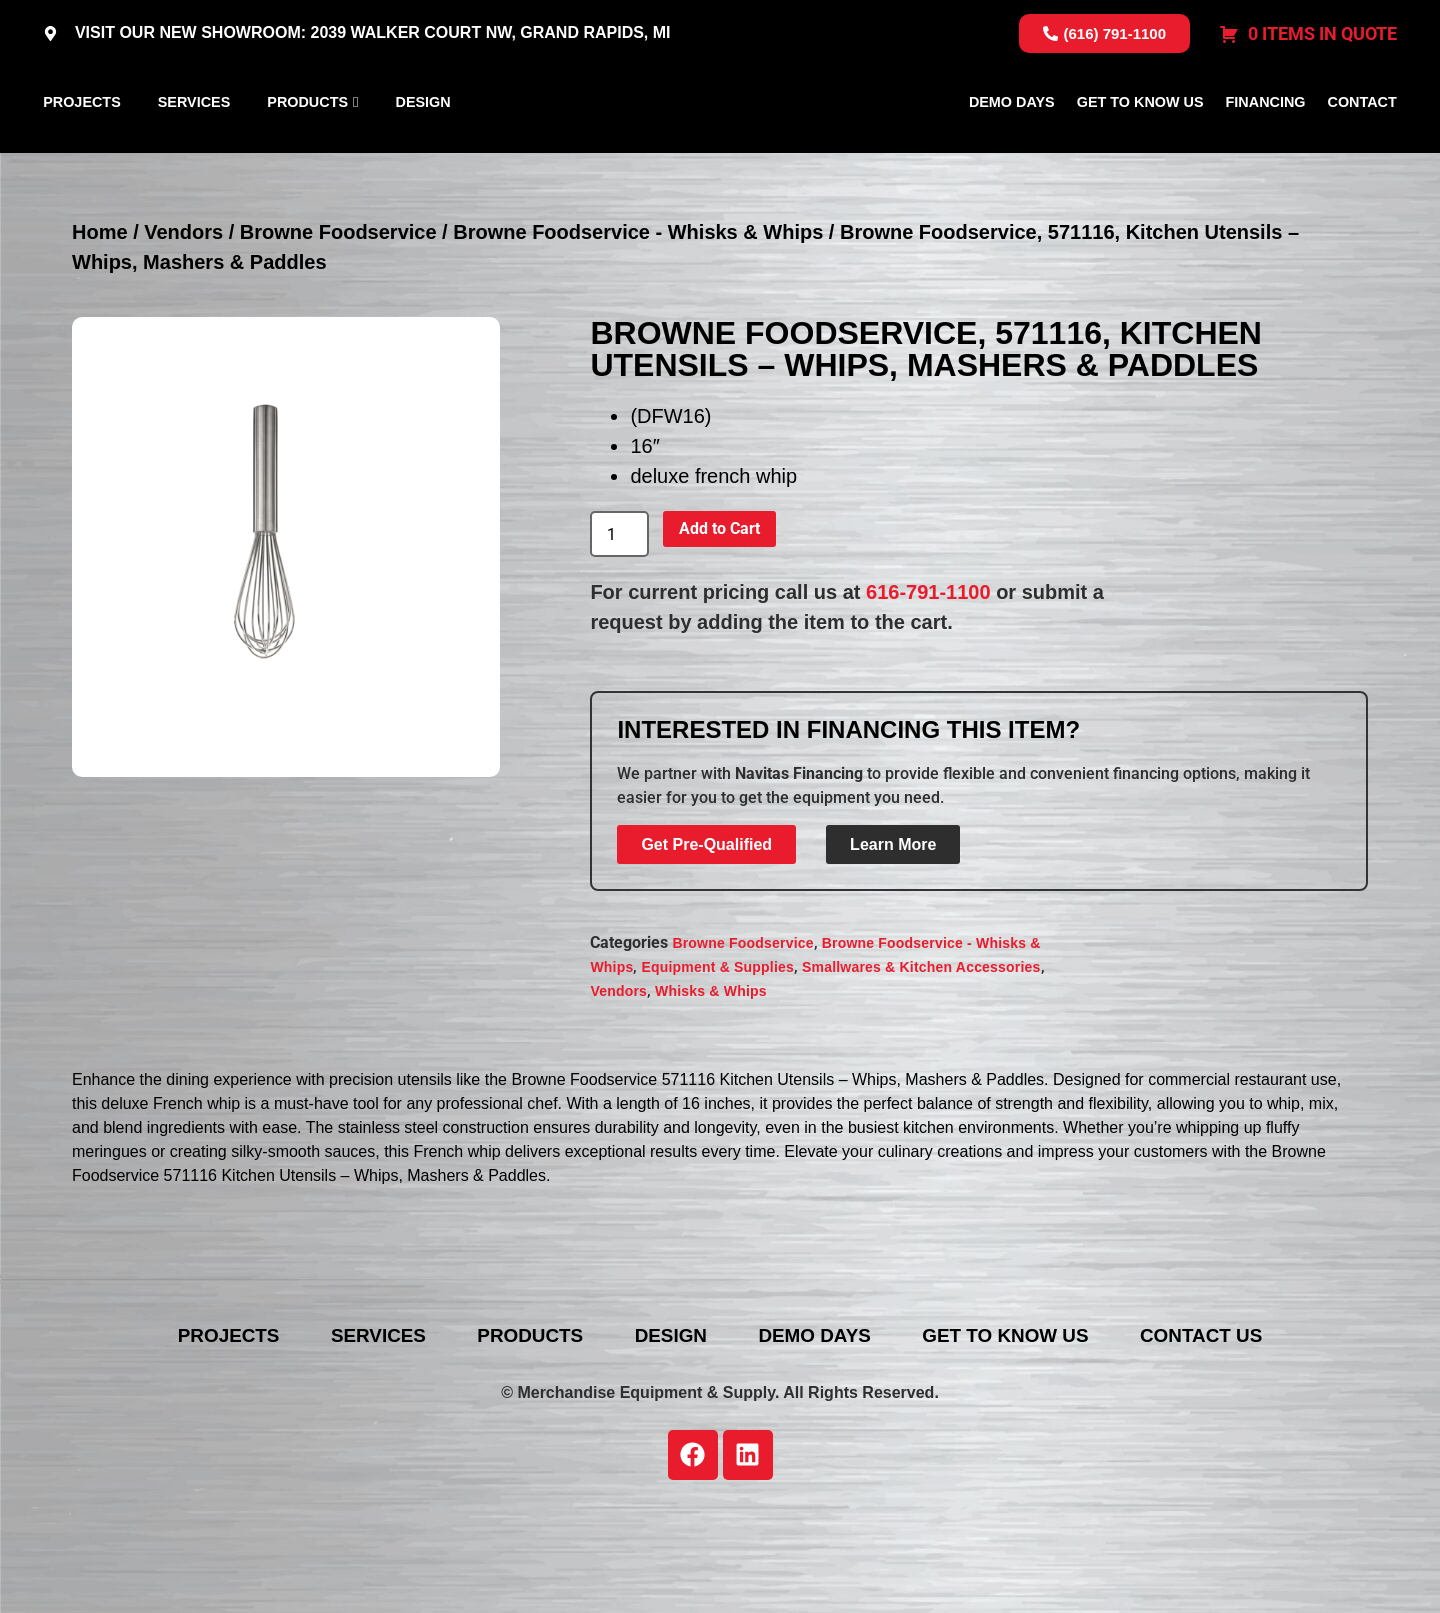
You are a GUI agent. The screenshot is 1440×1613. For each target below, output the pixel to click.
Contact (1362, 149)
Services (194, 149)
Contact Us (1247, 1431)
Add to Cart (719, 623)
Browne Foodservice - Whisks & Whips (638, 327)
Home (100, 327)
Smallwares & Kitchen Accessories (921, 1061)
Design (423, 149)
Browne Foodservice (338, 327)
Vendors (183, 327)
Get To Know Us (1140, 149)
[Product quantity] (619, 629)
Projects (82, 149)
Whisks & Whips (711, 1085)
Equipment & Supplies (717, 1061)
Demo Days (1012, 149)
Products (307, 149)
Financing (1266, 149)
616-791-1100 (928, 687)
